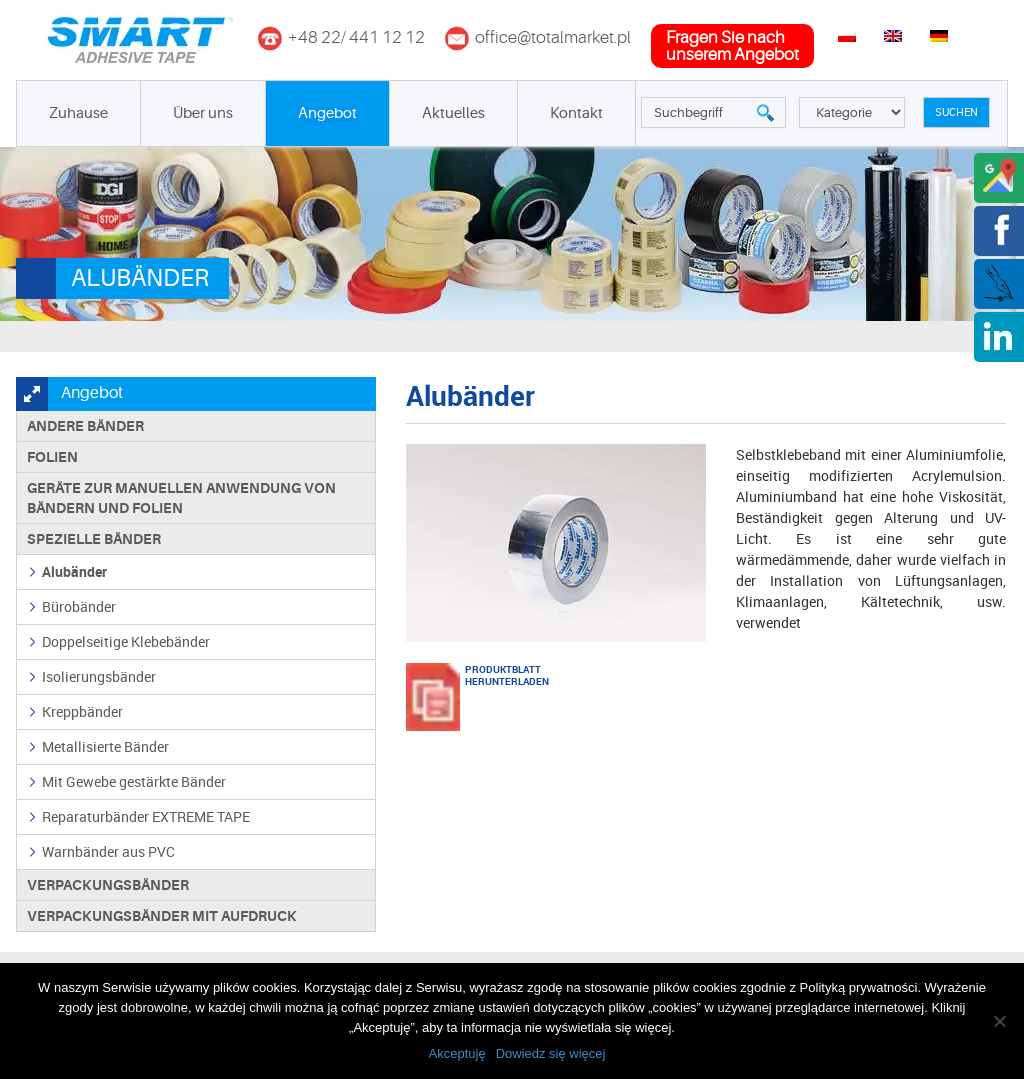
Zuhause (78, 113)
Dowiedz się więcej (551, 1053)
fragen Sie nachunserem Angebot (732, 46)
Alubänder (74, 571)
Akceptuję (457, 1053)
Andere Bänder (85, 426)
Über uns (203, 113)
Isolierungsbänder (99, 676)
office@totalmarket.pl (553, 37)
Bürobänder (79, 606)
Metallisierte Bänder (105, 746)
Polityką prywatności (859, 987)
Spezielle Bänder (94, 539)
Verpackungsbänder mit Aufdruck (162, 916)
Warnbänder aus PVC (108, 851)
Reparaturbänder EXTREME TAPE (146, 816)
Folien (52, 457)
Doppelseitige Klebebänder (126, 641)
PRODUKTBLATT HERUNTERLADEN (490, 675)
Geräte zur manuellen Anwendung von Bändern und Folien (181, 498)
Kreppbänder (82, 711)
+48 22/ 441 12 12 (356, 37)
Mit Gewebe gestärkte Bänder (134, 781)
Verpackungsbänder (108, 885)
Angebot (327, 113)
